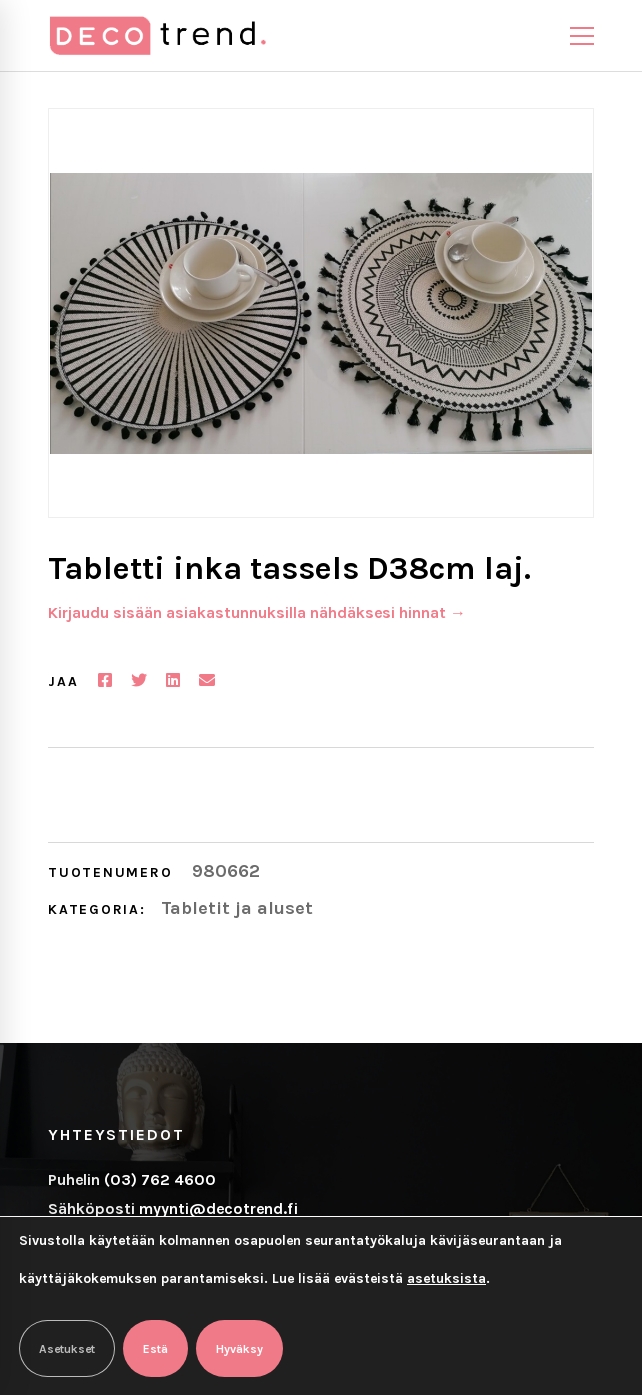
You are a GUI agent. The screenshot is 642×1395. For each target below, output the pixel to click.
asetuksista (446, 1278)
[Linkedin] (173, 681)
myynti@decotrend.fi (218, 1208)
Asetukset (67, 1349)
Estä (155, 1349)
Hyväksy (239, 1349)
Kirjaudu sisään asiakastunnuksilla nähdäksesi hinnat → (257, 612)
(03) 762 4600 (160, 1179)
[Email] (207, 681)
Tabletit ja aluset (237, 908)
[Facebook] (105, 681)
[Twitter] (139, 681)
